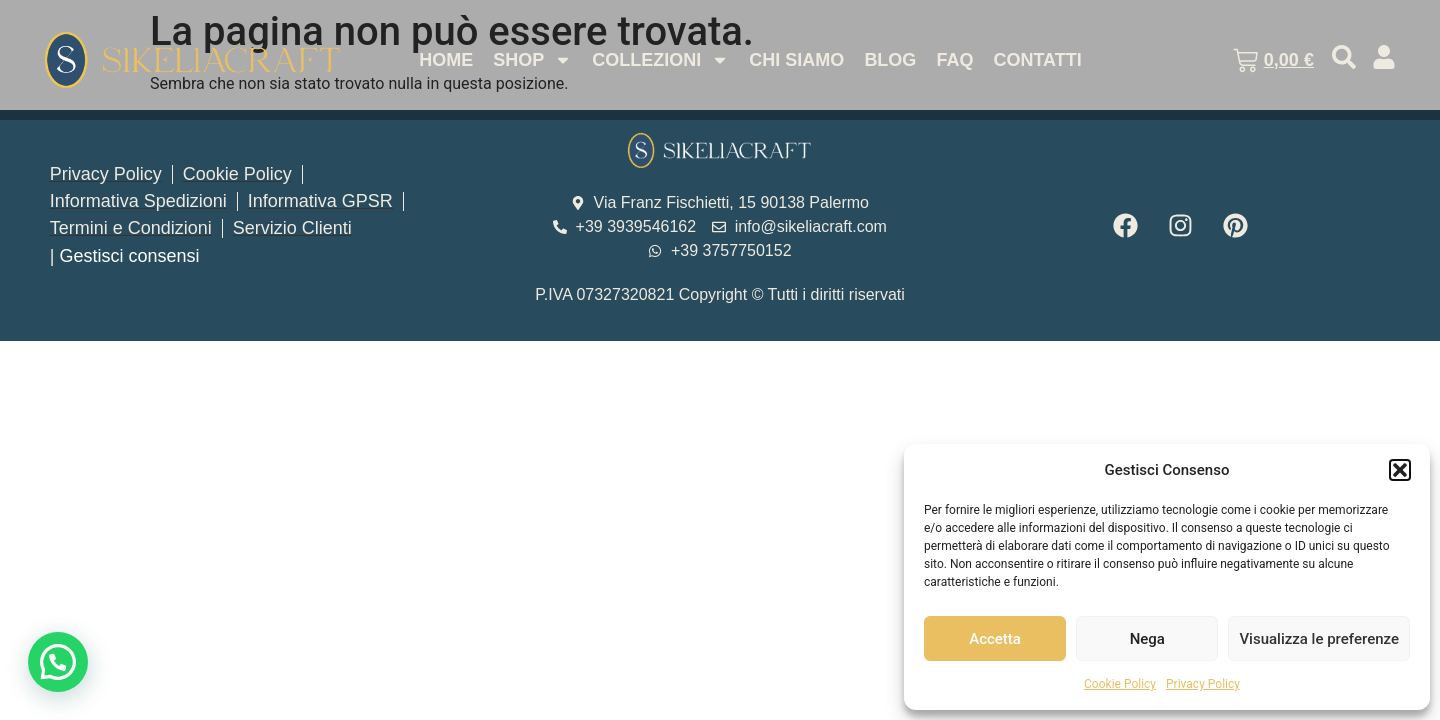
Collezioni (660, 60)
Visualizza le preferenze (1319, 639)
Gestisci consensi (129, 256)
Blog (890, 60)
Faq (954, 60)
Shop (532, 60)
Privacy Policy (1203, 684)
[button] (1400, 470)
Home (446, 60)
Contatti (1037, 60)
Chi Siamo (796, 60)
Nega (1147, 639)
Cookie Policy (1120, 684)
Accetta (995, 639)
